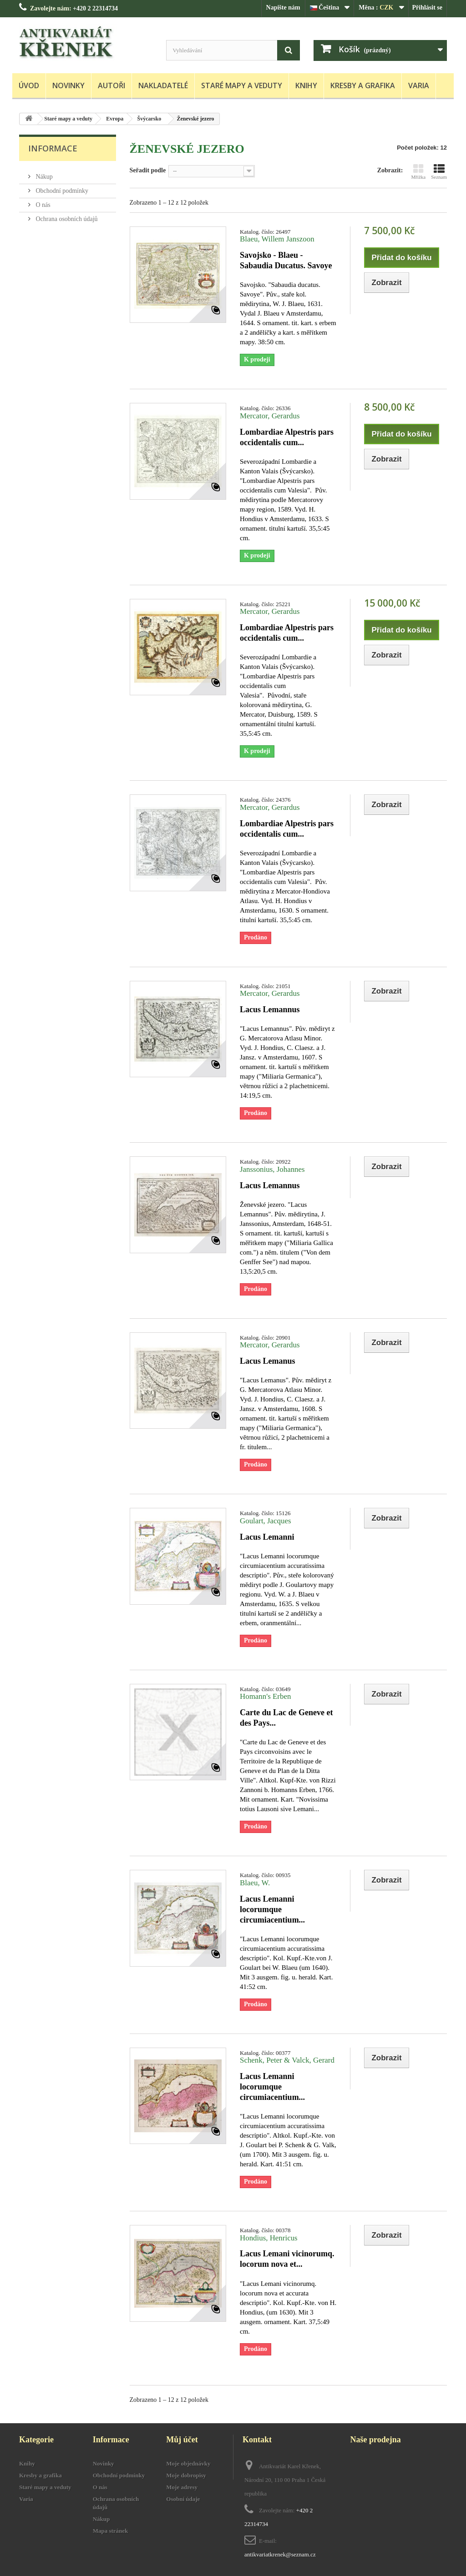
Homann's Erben (265, 1696)
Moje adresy (182, 2487)
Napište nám (283, 7)
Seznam (439, 171)
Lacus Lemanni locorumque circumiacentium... (272, 1909)
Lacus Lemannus (270, 1009)
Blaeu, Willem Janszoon (277, 239)
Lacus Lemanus (267, 1361)
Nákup (43, 173)
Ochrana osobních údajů (66, 215)
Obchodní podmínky (61, 187)
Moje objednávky (188, 2463)
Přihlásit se (427, 7)
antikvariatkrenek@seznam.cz (280, 2554)
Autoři (111, 85)
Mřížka (418, 171)
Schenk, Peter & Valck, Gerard (287, 2060)
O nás (42, 201)
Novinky (68, 85)
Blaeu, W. (255, 1882)
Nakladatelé (163, 85)
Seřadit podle (148, 170)
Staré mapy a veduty (241, 85)
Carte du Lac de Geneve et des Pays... (286, 1717)
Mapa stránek (110, 2530)
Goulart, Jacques (265, 1520)
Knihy (306, 85)
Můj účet (182, 2439)
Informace (52, 148)
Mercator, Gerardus (270, 416)
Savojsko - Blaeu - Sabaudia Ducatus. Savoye (286, 260)
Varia (418, 85)
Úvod (29, 85)
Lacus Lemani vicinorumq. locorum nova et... (287, 2259)
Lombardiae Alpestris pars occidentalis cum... (287, 437)
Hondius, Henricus (269, 2238)
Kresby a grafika (362, 85)
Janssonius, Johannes (272, 1169)
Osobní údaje (183, 2499)
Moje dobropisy (186, 2475)
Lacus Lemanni (267, 1537)
